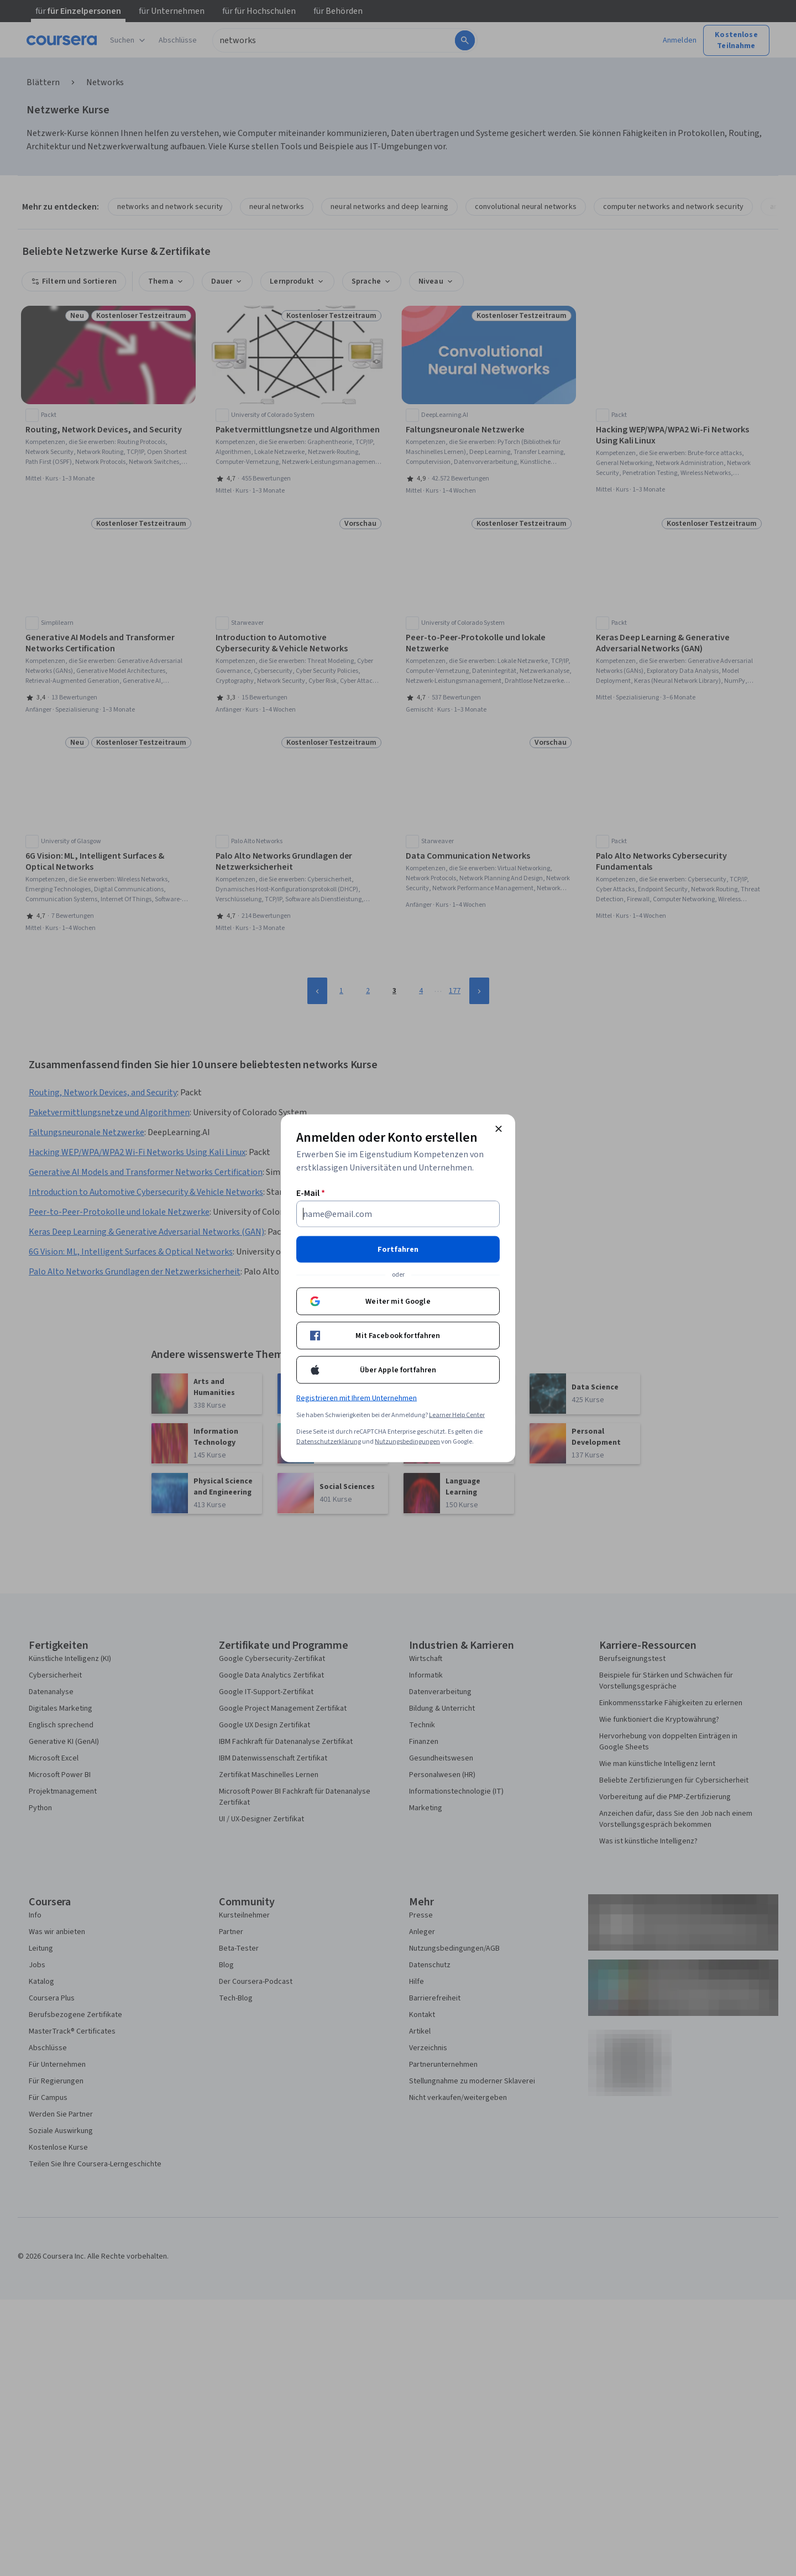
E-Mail (310, 1192)
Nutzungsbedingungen (407, 1441)
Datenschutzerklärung (328, 1441)
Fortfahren (398, 1249)
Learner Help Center (457, 1414)
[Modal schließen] (499, 1128)
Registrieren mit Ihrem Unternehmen (356, 1397)
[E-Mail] (398, 1213)
